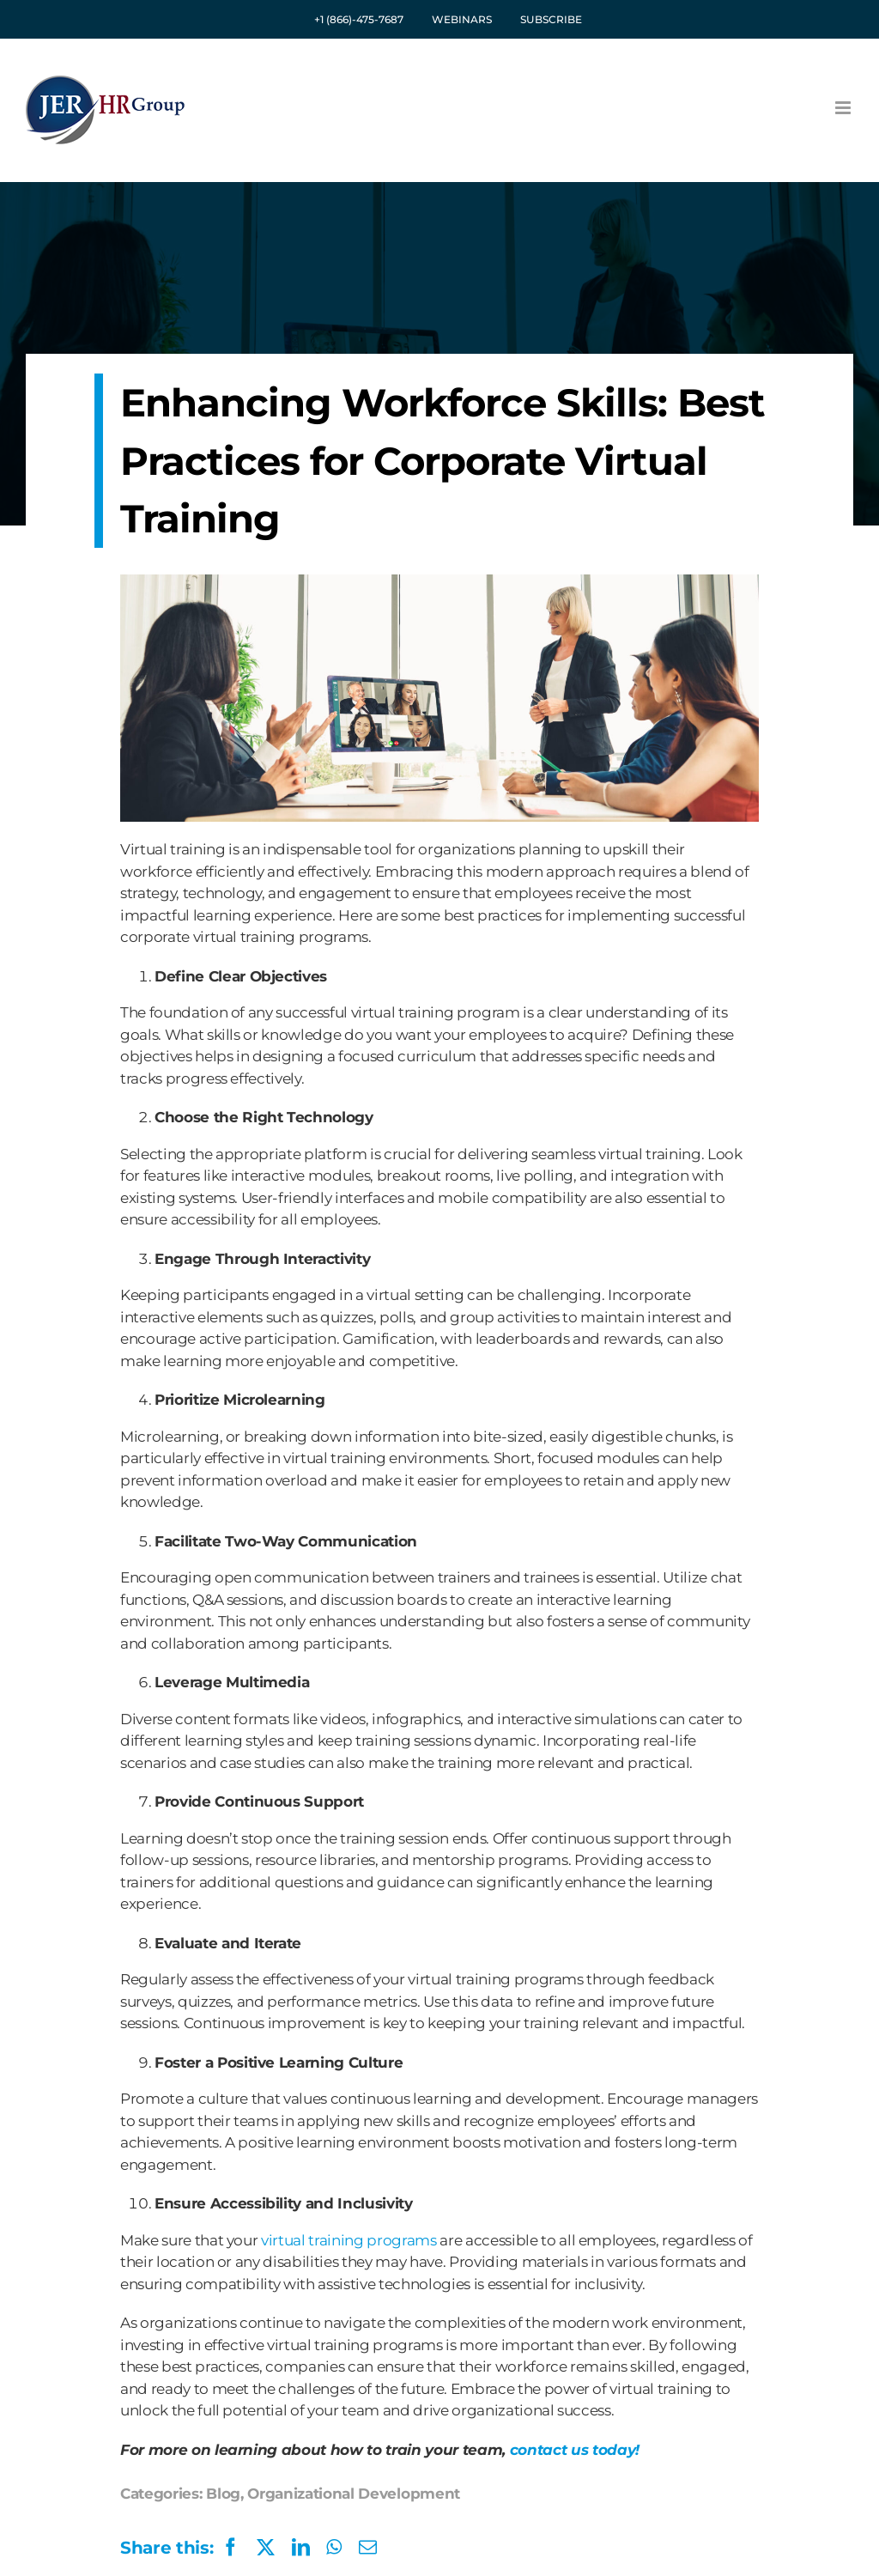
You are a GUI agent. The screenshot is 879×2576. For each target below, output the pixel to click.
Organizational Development (353, 2493)
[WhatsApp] (334, 2547)
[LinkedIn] (300, 2547)
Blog (223, 2493)
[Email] (367, 2547)
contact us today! (575, 2449)
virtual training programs (349, 2240)
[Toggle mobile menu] (844, 108)
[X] (265, 2547)
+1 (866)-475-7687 (358, 19)
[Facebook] (180, 2547)
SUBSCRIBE (551, 19)
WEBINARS (462, 19)
